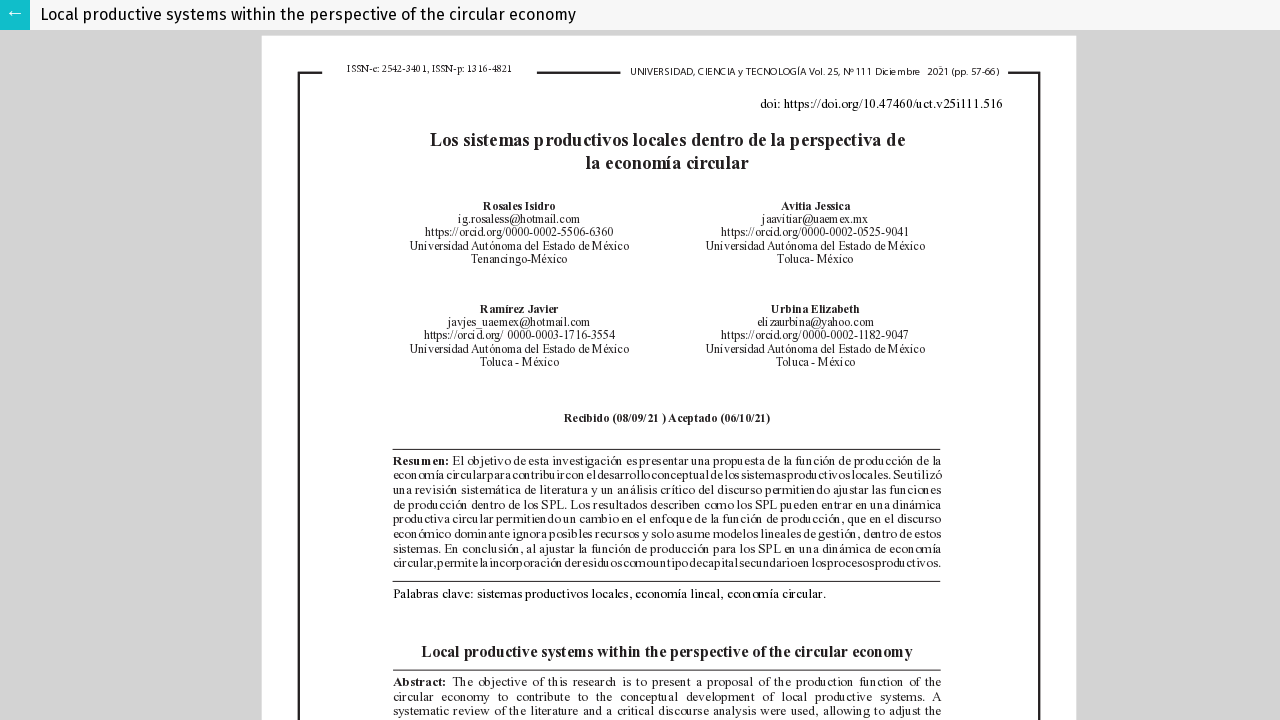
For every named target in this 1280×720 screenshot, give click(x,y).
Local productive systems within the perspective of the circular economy (308, 14)
